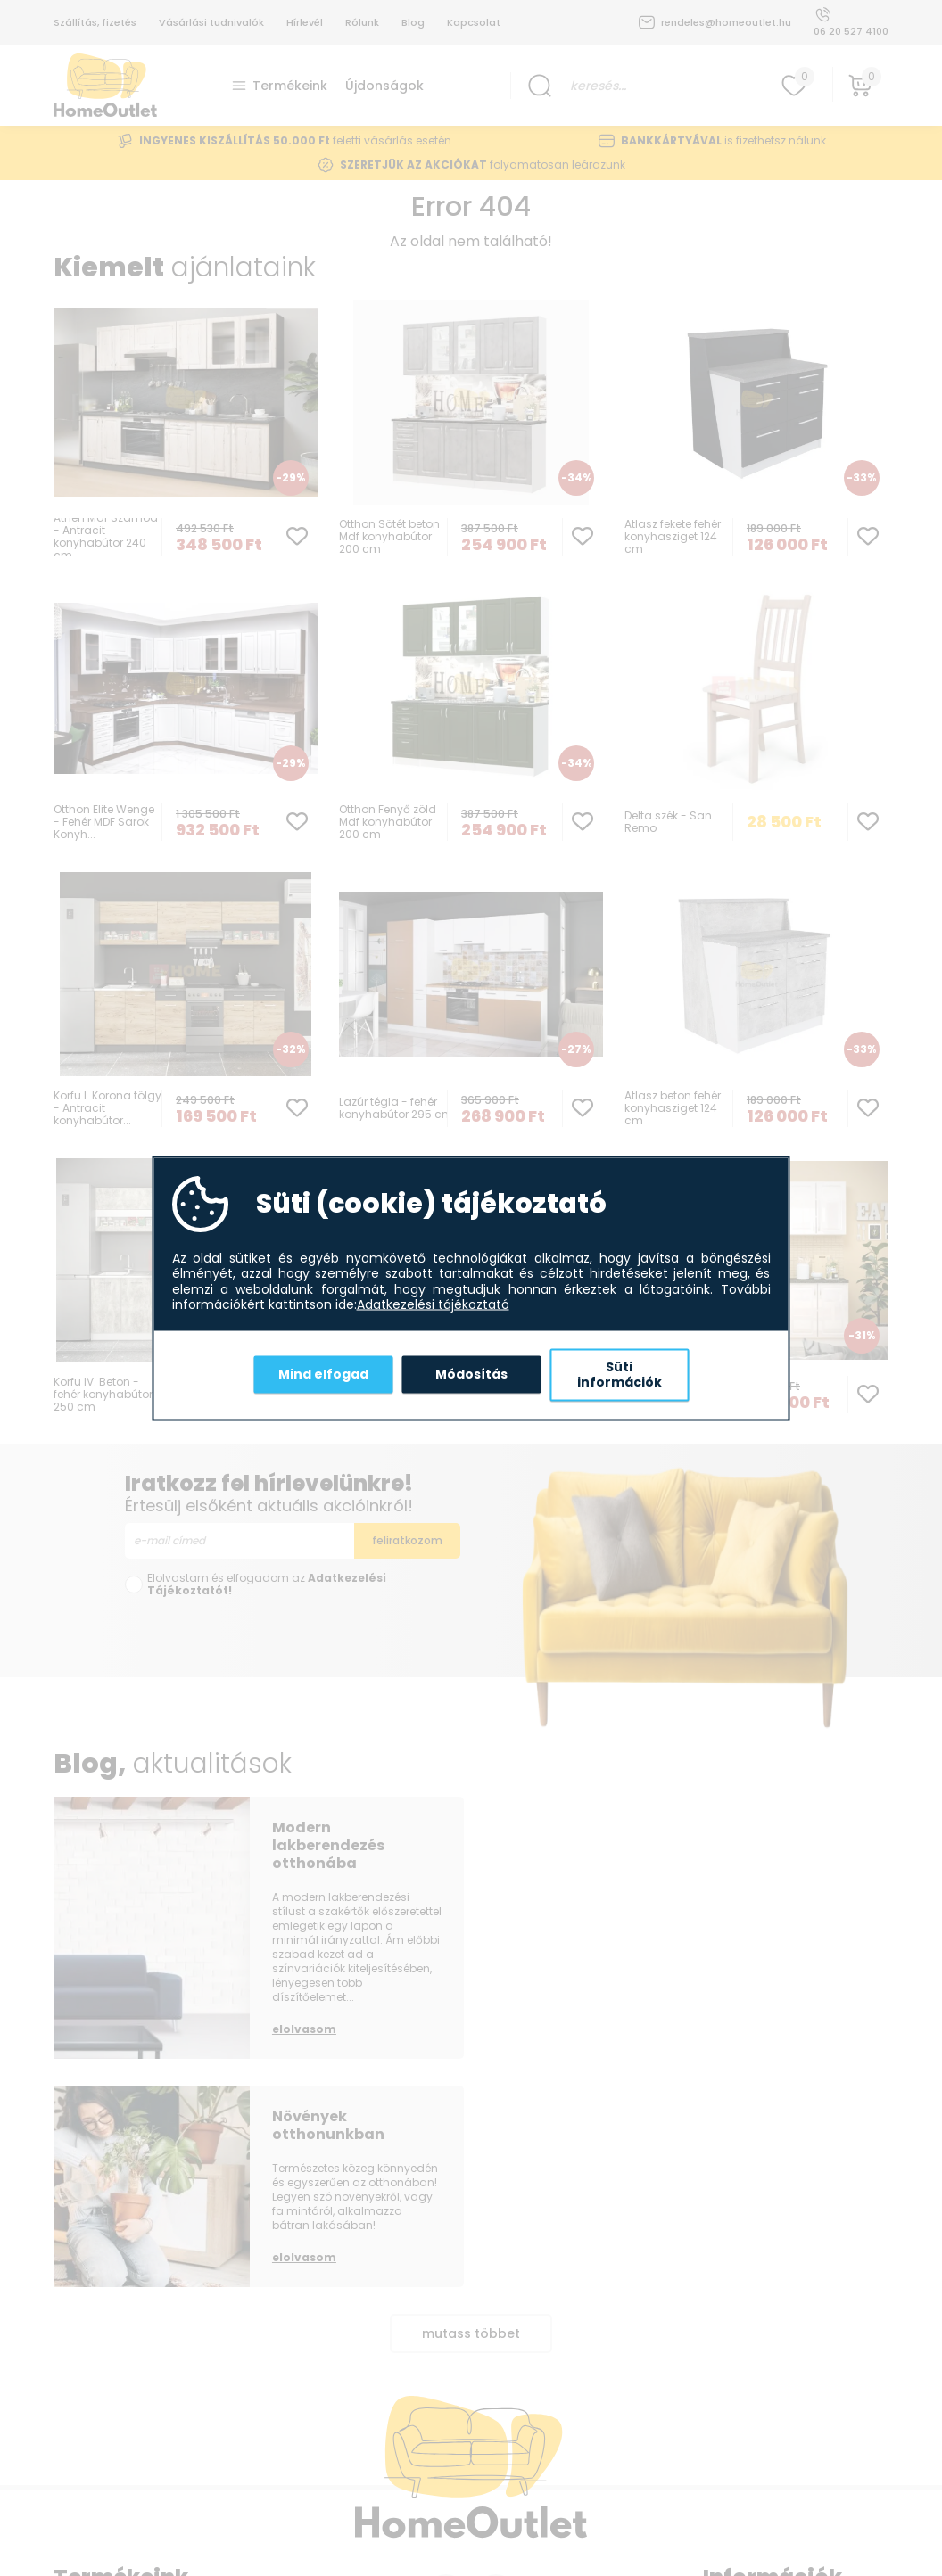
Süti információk (619, 1374)
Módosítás (471, 1374)
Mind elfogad (323, 1374)
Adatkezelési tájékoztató (433, 1305)
